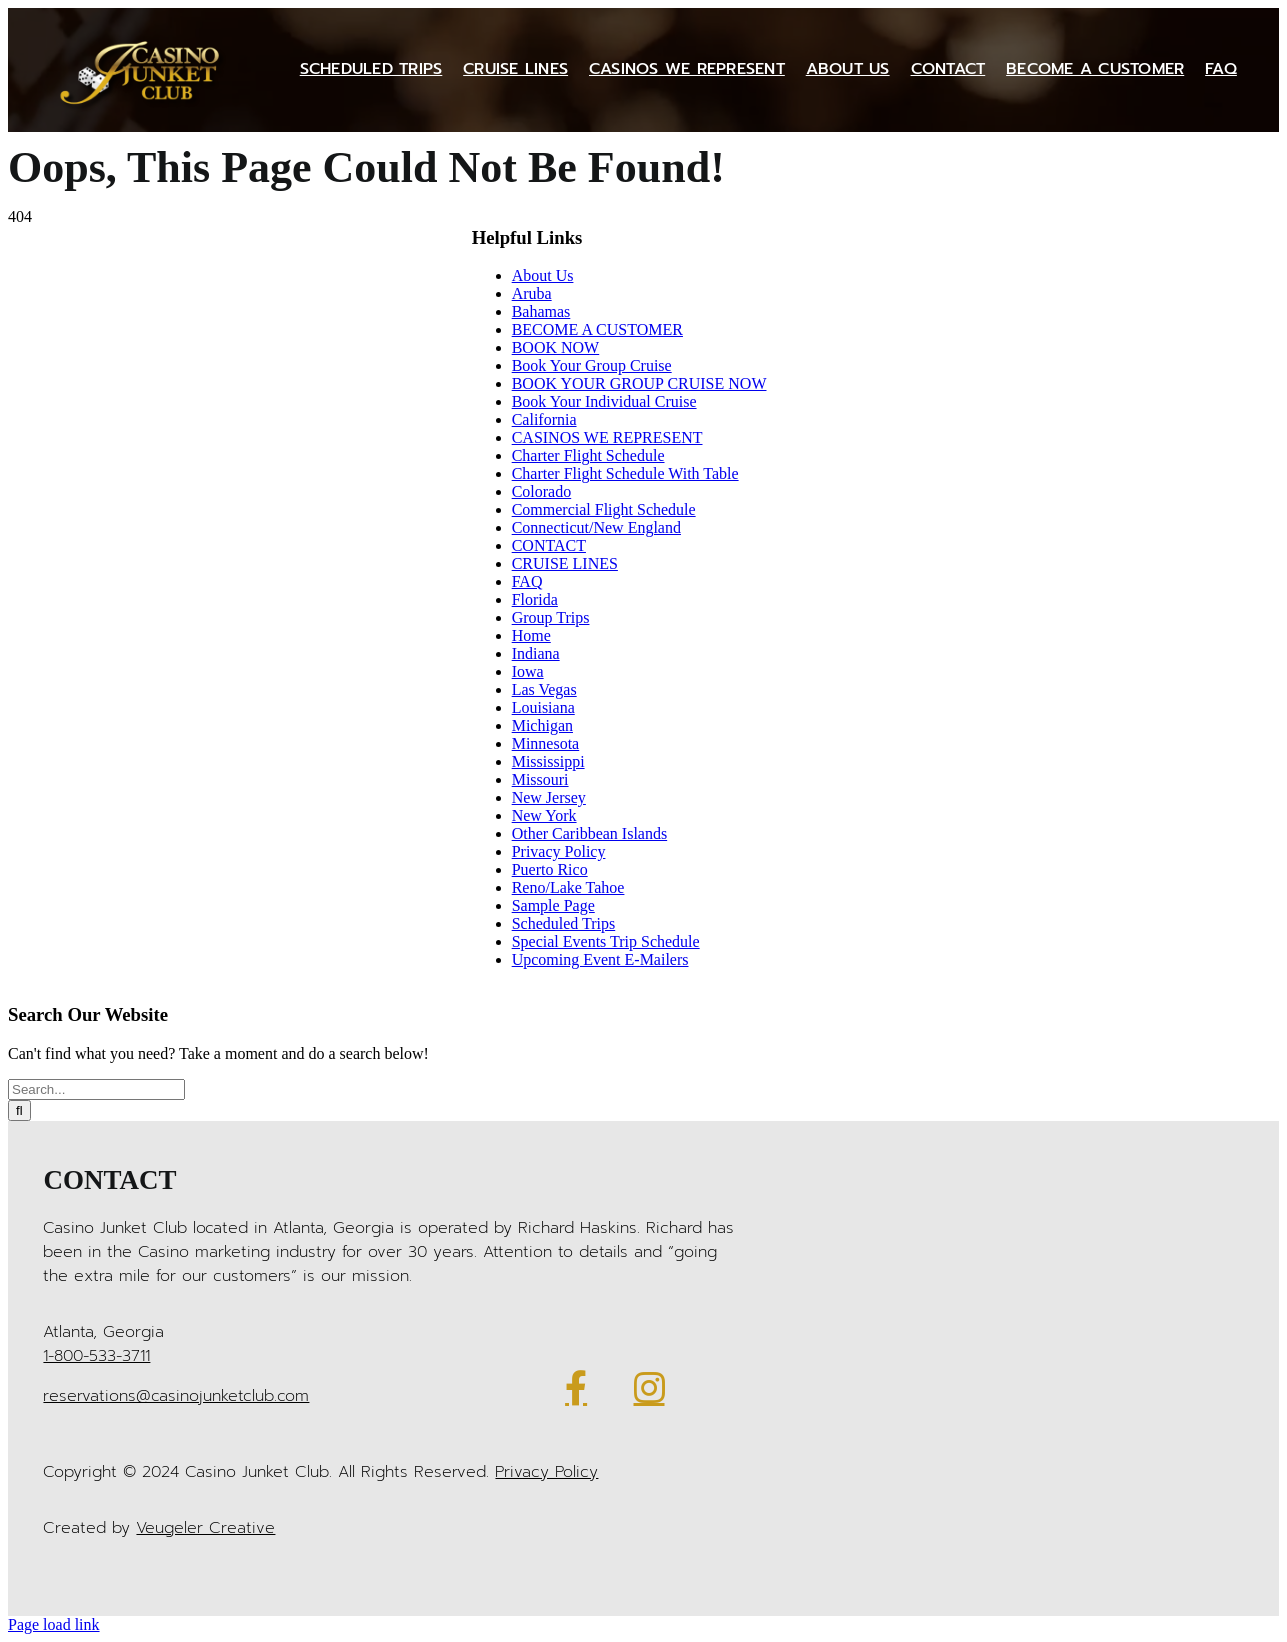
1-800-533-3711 (96, 1356)
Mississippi (548, 761)
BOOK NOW (556, 347)
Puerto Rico (550, 869)
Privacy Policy (559, 851)
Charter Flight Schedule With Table (625, 473)
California (544, 419)
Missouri (540, 779)
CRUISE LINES (565, 563)
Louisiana (543, 707)
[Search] (19, 1110)
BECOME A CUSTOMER (597, 329)
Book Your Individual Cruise (604, 401)
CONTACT (549, 545)
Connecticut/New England (596, 527)
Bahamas (541, 311)
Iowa (528, 671)
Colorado (542, 491)
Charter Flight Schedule (588, 455)
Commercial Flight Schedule (604, 509)
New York (544, 815)
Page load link (54, 1624)
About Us (543, 275)
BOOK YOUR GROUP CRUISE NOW (639, 383)
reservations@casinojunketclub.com (176, 1396)
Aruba (532, 293)
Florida (535, 599)
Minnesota (546, 743)
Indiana (536, 653)
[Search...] (96, 1089)
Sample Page (553, 905)
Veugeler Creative (205, 1528)
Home (531, 635)
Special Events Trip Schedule (606, 941)
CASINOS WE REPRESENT (607, 437)
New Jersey (549, 797)
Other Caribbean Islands (590, 833)
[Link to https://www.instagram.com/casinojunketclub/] (649, 1388)
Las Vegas (544, 689)
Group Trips (551, 617)
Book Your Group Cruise (592, 365)
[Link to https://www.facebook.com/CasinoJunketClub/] (576, 1388)
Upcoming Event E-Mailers (600, 959)
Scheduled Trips (564, 923)
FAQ (527, 581)
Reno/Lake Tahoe (568, 887)
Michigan (542, 725)
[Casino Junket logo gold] (144, 38)
